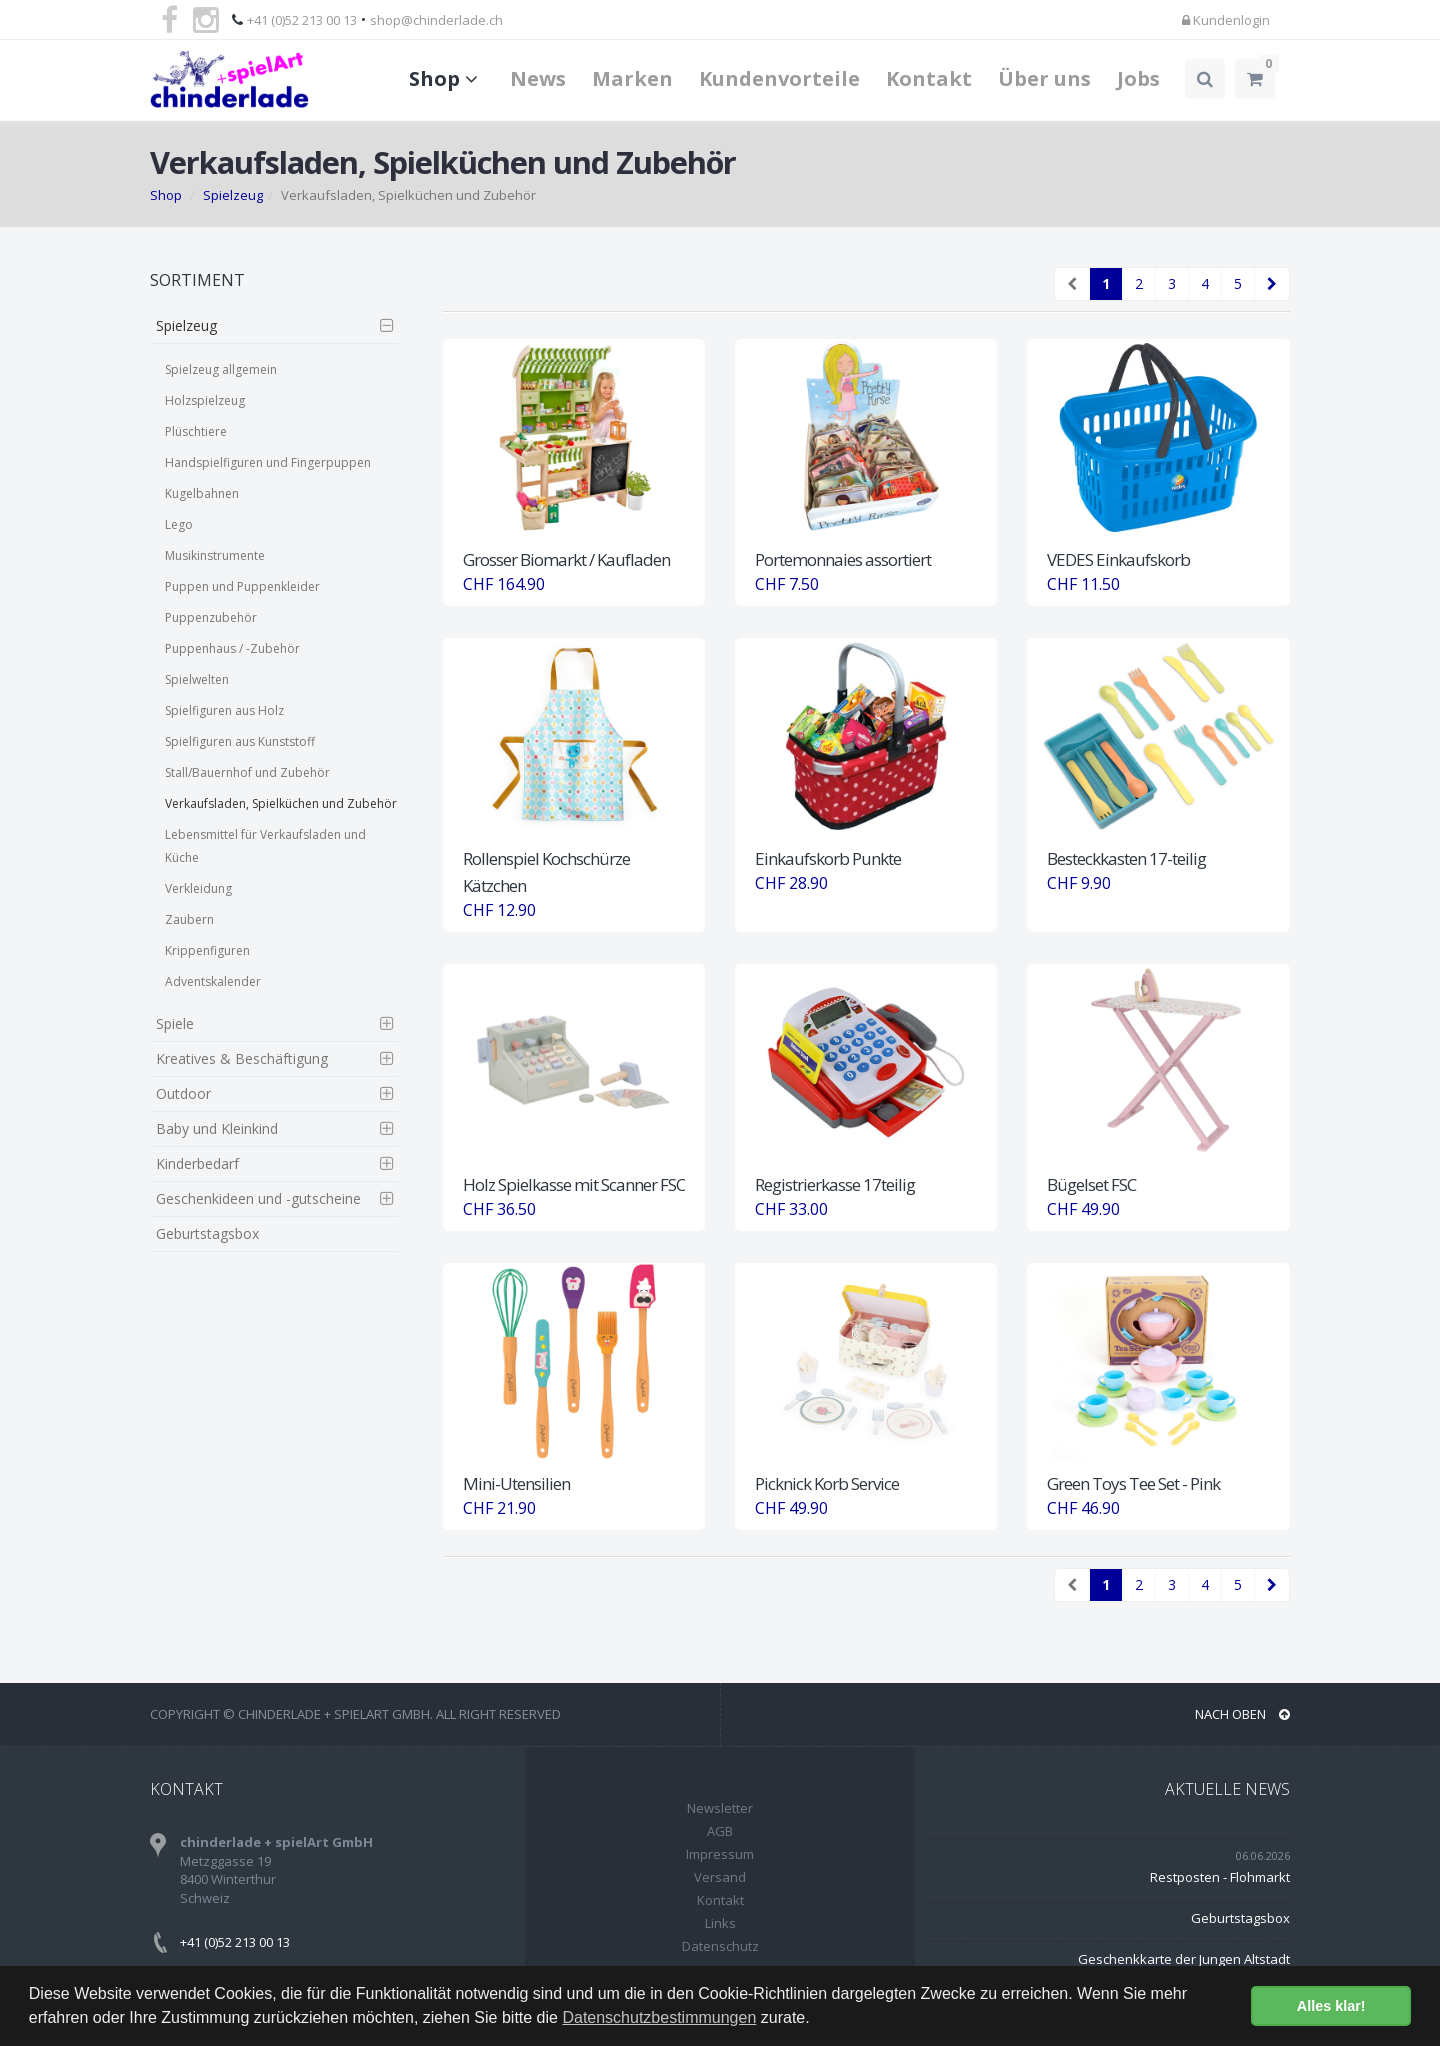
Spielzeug (233, 195)
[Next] (1272, 284)
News (538, 78)
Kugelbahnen (202, 493)
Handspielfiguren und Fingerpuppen (268, 462)
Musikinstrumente (215, 555)
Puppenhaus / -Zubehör (232, 648)
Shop (446, 78)
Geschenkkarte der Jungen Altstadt (1184, 1959)
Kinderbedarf (197, 1163)
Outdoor (183, 1093)
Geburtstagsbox (207, 1233)
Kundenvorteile (779, 78)
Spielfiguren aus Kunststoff (240, 741)
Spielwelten (197, 679)
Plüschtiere (196, 431)
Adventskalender (213, 981)
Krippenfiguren (207, 950)
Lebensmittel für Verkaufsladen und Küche (265, 846)
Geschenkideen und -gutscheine (258, 1198)
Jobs (1138, 78)
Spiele (175, 1023)
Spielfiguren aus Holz (224, 710)
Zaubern (189, 919)
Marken (632, 78)
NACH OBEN (1242, 1714)
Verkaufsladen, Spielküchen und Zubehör (281, 803)
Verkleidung (198, 888)
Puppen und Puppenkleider (242, 586)
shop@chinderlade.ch (436, 20)
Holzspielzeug (205, 400)
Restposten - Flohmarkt (1220, 1877)
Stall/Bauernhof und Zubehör (247, 772)
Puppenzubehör (211, 617)
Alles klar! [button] (1331, 2006)
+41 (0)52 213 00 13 (302, 20)
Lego (179, 524)
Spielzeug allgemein (221, 369)
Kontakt (929, 78)
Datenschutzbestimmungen (659, 2017)
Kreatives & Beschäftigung (242, 1058)
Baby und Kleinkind (217, 1128)
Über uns (1044, 78)
